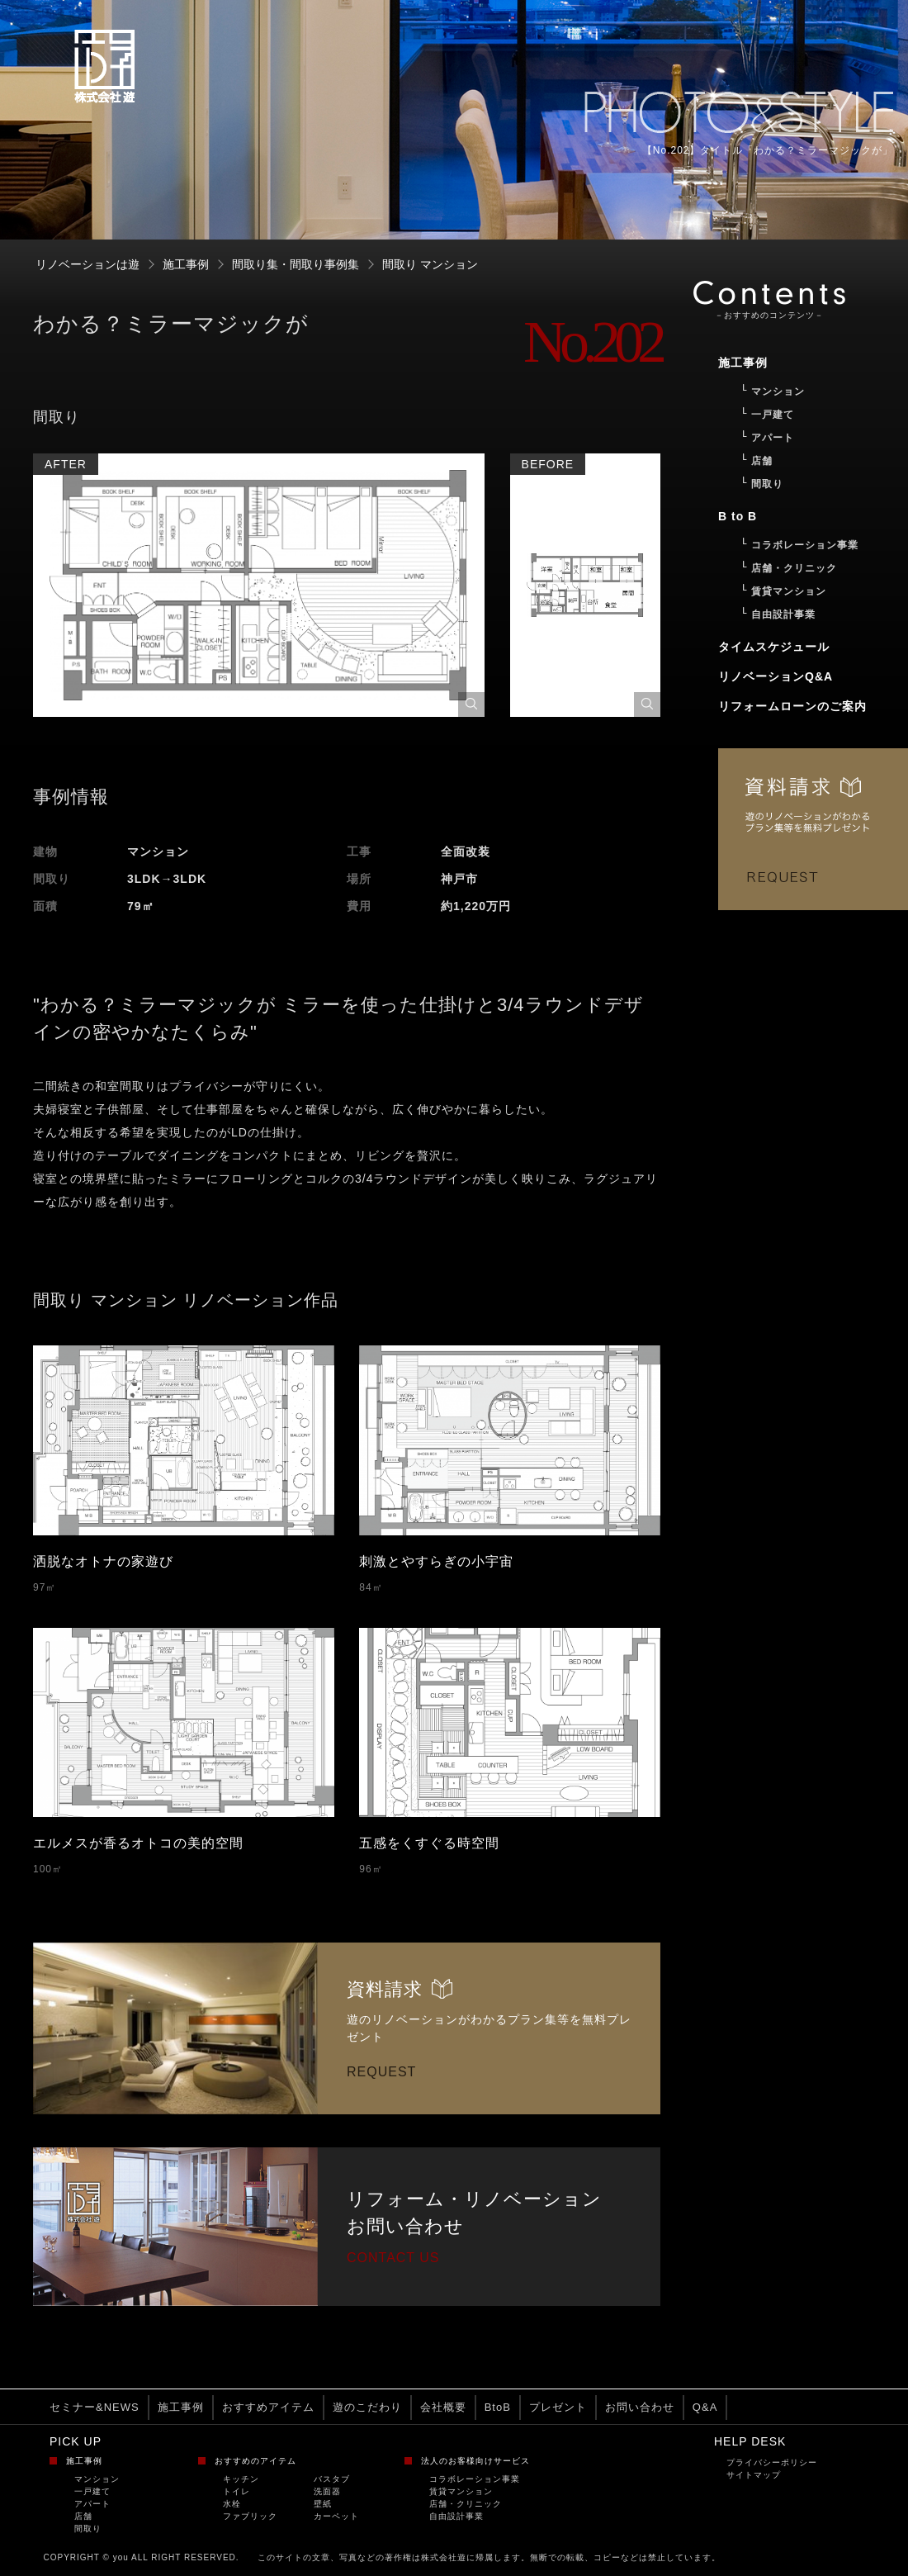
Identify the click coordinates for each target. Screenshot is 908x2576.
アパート (92, 2503)
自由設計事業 (456, 2516)
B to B (737, 516)
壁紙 (323, 2503)
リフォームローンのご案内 (792, 706)
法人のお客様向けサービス (475, 2460)
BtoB (498, 2407)
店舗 (83, 2516)
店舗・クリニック (465, 2503)
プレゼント (558, 2407)
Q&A (705, 2407)
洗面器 (327, 2491)
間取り (88, 2528)
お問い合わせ (639, 2407)
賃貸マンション (461, 2491)
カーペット (336, 2516)
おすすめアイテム (268, 2407)
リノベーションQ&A (775, 676)
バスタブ (332, 2478)
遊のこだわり (367, 2407)
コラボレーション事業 (474, 2478)
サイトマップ (753, 2474)
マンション (97, 2478)
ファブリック (250, 2516)
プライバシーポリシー (771, 2462)
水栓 (232, 2503)
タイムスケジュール (774, 646)
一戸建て (92, 2491)
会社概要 (443, 2407)
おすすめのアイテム (255, 2460)
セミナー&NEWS (95, 2407)
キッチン (241, 2478)
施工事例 (181, 2407)
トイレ (236, 2491)
